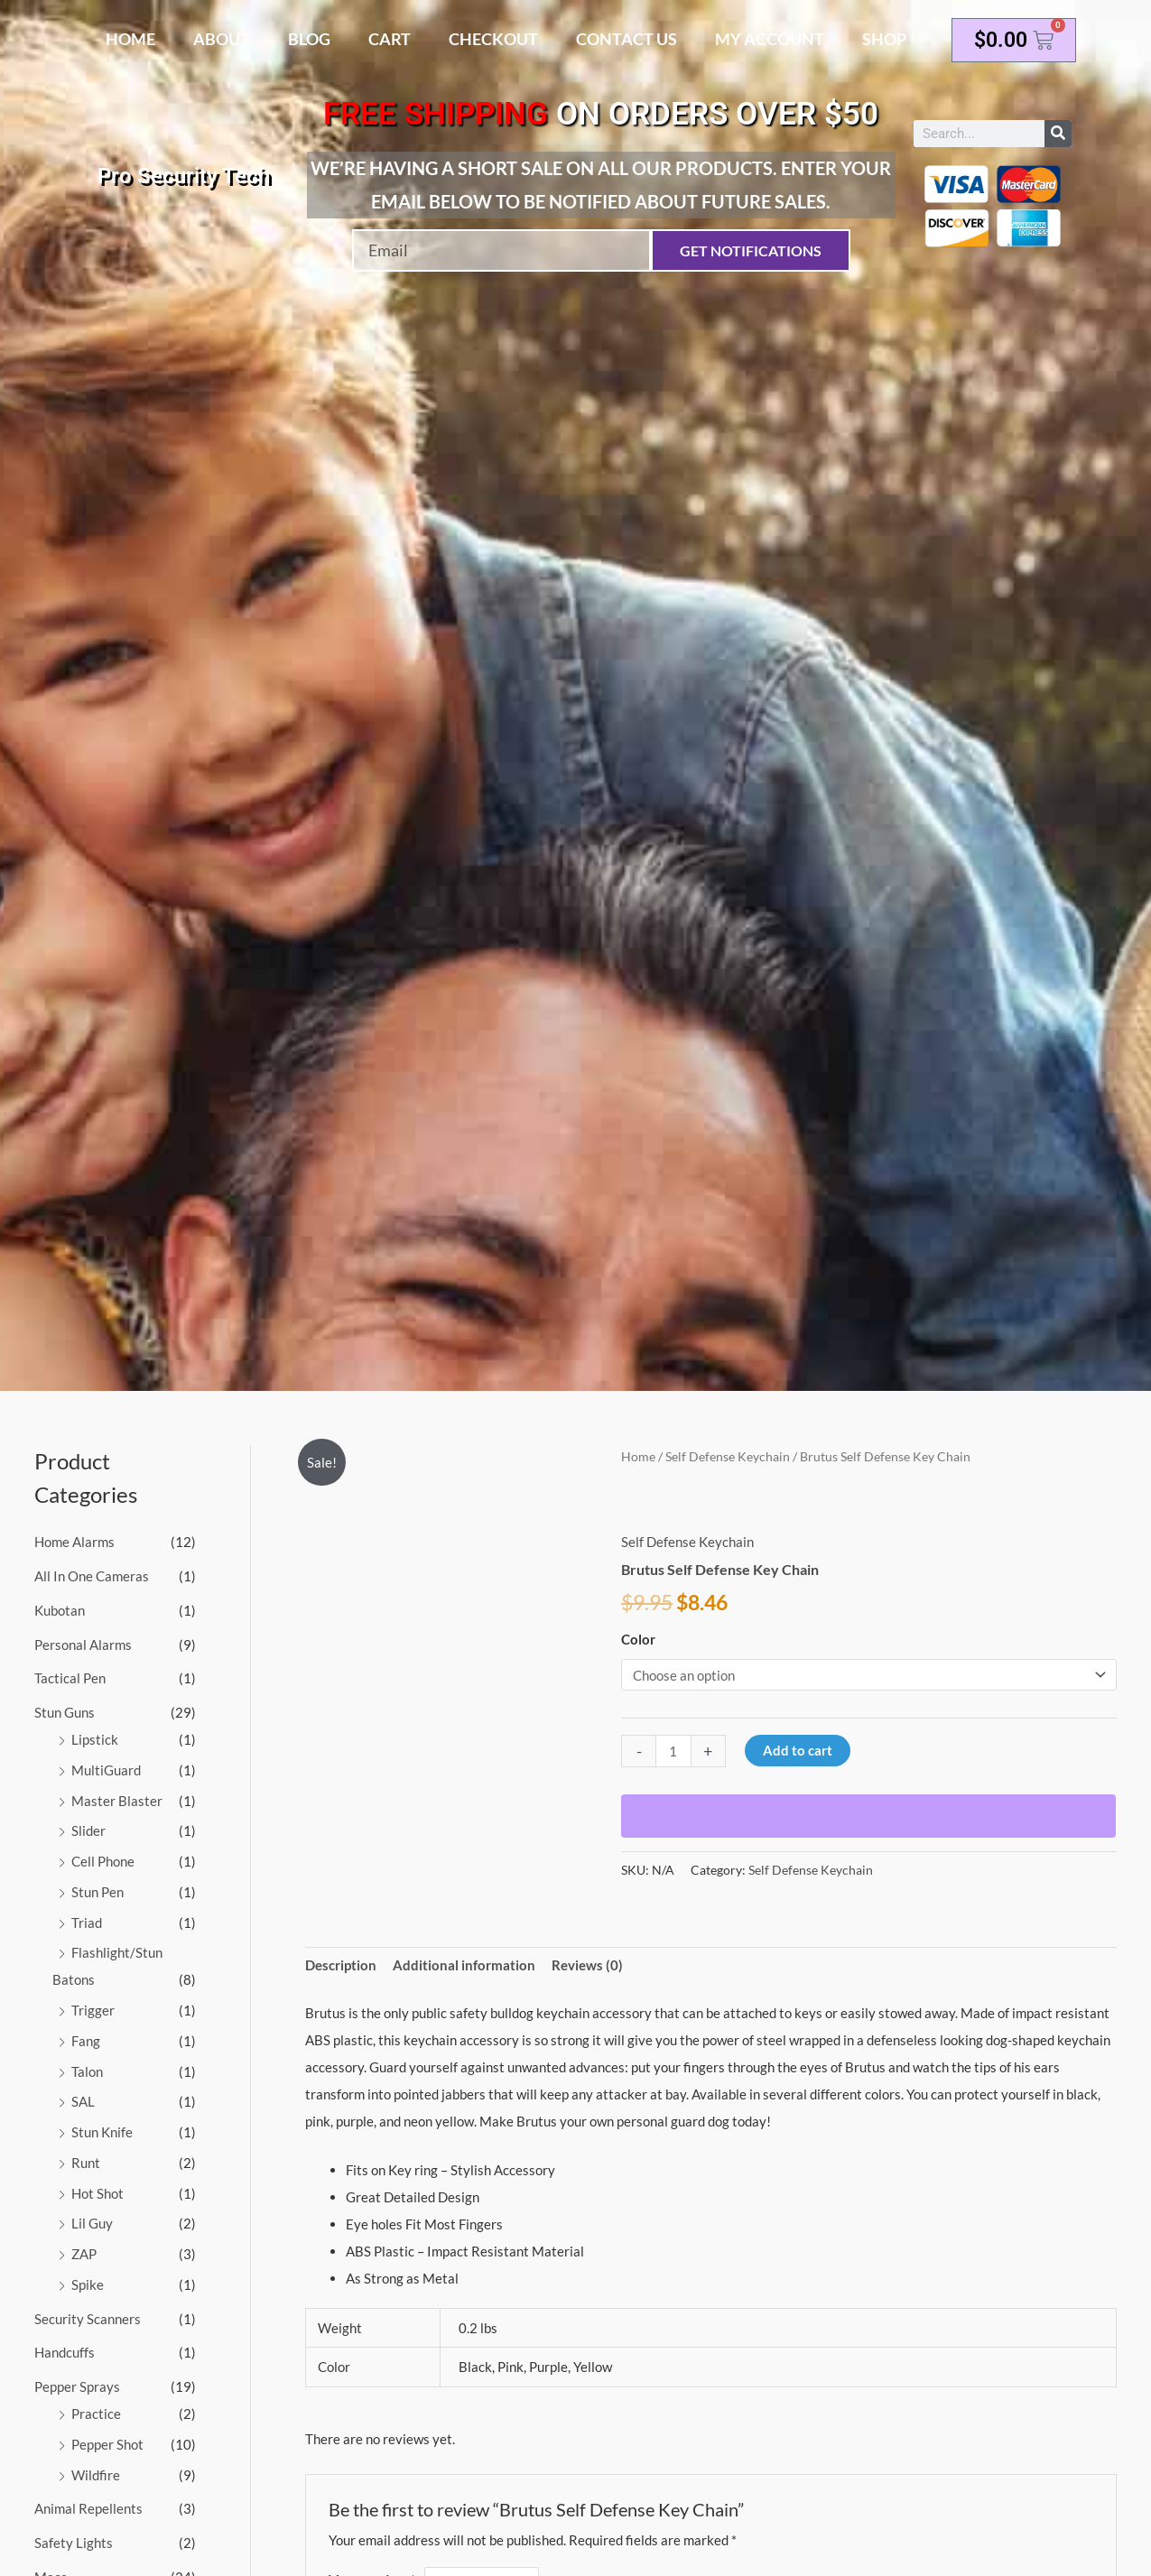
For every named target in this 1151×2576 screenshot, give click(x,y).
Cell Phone (103, 1861)
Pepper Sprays (77, 2386)
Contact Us (626, 39)
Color (638, 1639)
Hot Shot (97, 2193)
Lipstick (94, 1739)
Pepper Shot (107, 2444)
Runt (85, 2162)
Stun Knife (102, 2132)
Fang (85, 2041)
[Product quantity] (673, 1751)
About (221, 39)
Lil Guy (92, 2223)
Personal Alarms (83, 1644)
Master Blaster (116, 1801)
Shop (884, 39)
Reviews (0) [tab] (587, 1965)
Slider (88, 1830)
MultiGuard (106, 1770)
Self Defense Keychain (727, 1456)
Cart (389, 39)
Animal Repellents (88, 2508)
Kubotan (59, 1610)
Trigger (93, 2010)
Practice (96, 2413)
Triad (86, 1922)
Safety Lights (73, 2542)
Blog (309, 39)
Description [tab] (340, 1965)
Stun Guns (64, 1712)
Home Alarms (74, 1542)
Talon (87, 2071)
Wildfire (95, 2475)
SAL (83, 2101)
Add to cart (797, 1750)
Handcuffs (64, 2352)
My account (769, 39)
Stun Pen (97, 1892)
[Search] (1058, 133)
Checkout (493, 39)
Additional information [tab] (464, 1965)
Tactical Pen (70, 1678)
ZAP (84, 2254)
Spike (87, 2284)
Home (130, 39)
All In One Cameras (91, 1576)
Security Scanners (87, 2319)
